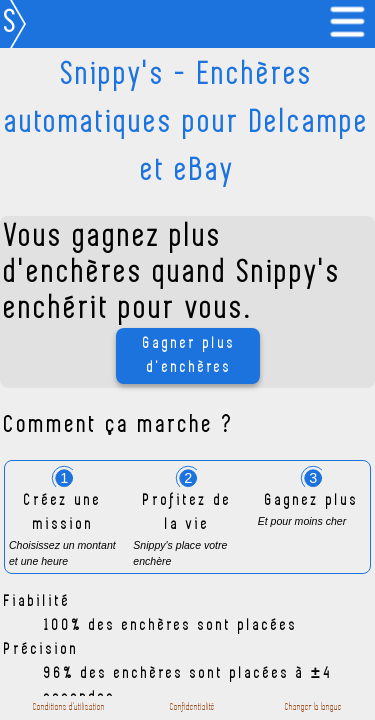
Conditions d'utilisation (69, 707)
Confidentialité (192, 707)
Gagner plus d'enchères (189, 356)
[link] (351, 24)
